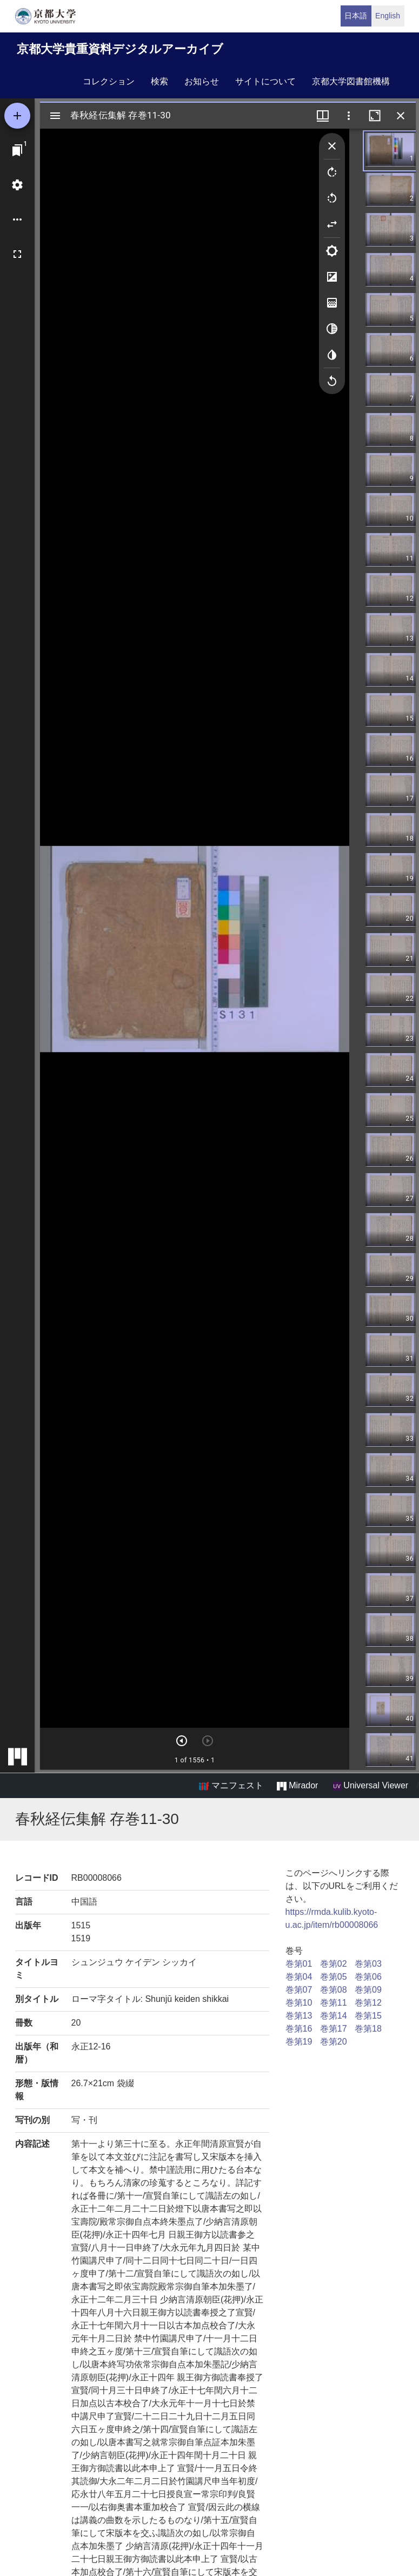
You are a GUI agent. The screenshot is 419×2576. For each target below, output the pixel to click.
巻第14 (333, 2015)
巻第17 (333, 2028)
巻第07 (298, 1989)
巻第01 (298, 1963)
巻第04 (298, 1976)
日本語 (355, 15)
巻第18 (368, 2028)
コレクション (109, 81)
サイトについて (265, 81)
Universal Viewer (370, 1785)
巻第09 (368, 1989)
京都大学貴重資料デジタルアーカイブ (120, 49)
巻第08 (333, 1989)
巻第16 (298, 2028)
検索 (159, 81)
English (387, 15)
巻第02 (333, 1963)
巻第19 (298, 2041)
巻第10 (298, 2002)
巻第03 (368, 1963)
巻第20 (333, 2041)
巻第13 (298, 2015)
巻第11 (333, 2002)
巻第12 (368, 2002)
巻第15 (368, 2015)
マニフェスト (231, 1785)
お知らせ (201, 81)
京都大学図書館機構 (351, 81)
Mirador (297, 1785)
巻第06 (368, 1976)
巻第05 (333, 1976)
